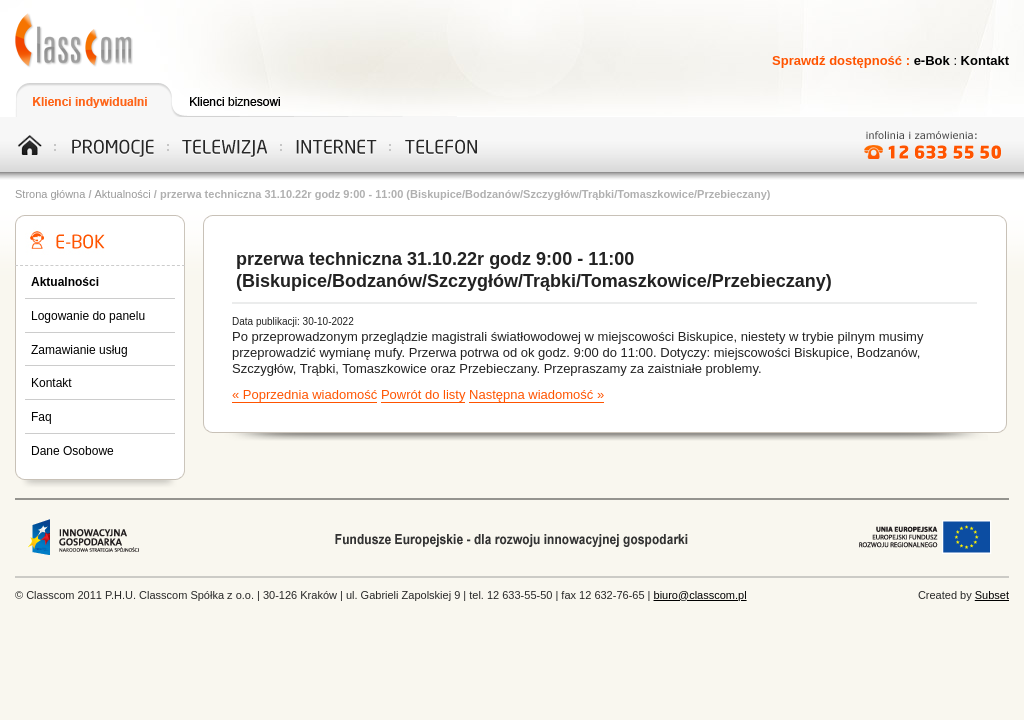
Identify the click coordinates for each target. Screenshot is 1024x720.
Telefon (439, 144)
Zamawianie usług (79, 350)
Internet (330, 144)
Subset (992, 595)
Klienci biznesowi (246, 99)
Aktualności (123, 194)
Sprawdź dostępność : (843, 60)
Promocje (113, 144)
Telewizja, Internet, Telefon (74, 40)
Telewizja (221, 144)
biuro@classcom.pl (700, 595)
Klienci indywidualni (92, 99)
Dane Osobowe (72, 451)
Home (37, 144)
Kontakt (985, 60)
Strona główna (50, 194)
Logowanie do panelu (88, 316)
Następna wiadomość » (536, 394)
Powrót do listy (423, 394)
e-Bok (932, 60)
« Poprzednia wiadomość (304, 394)
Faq (41, 417)
